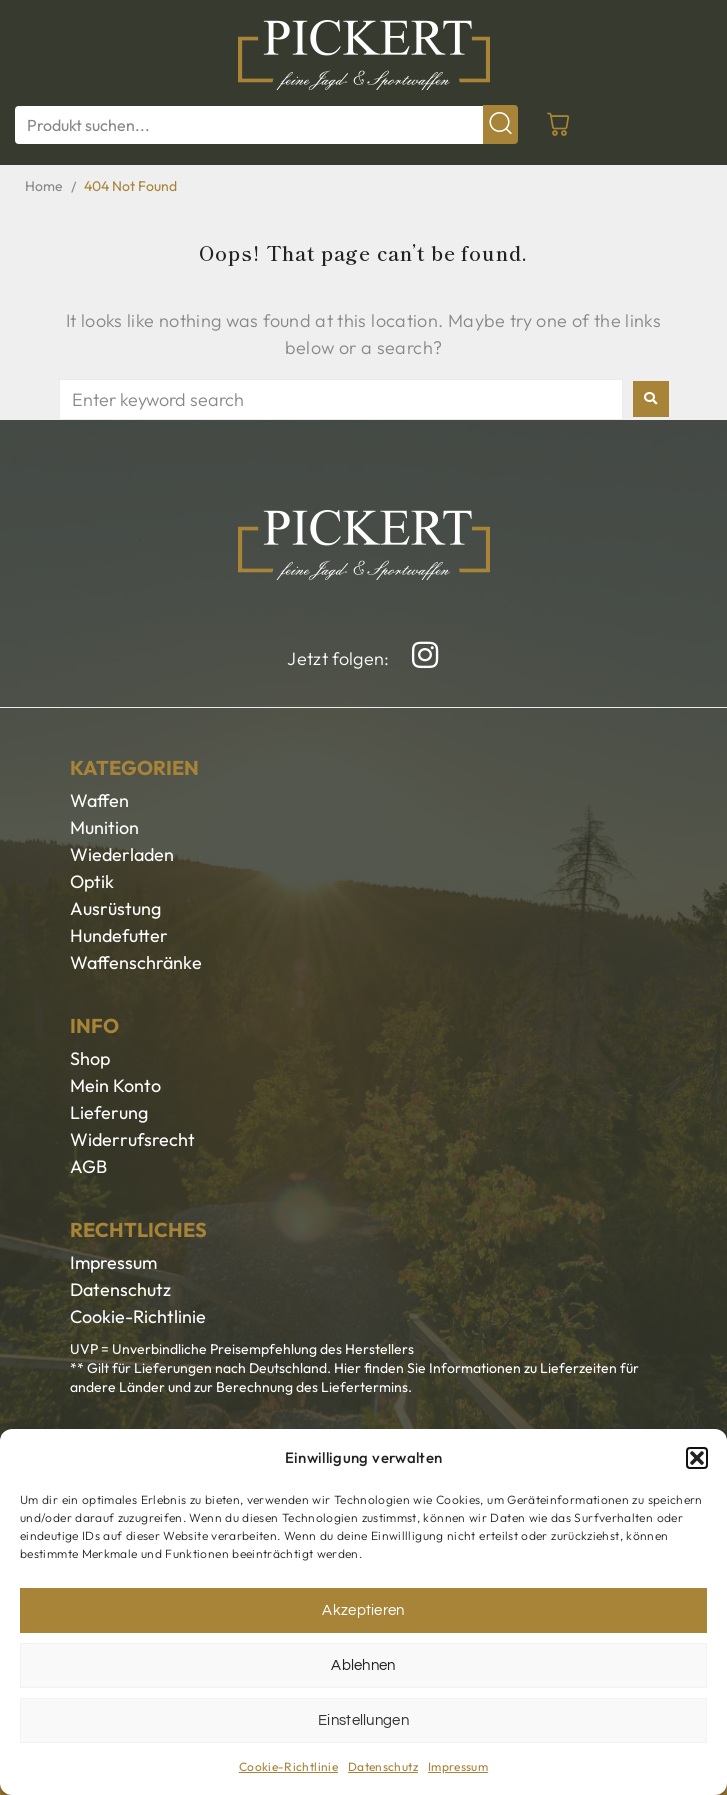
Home (44, 186)
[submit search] (500, 124)
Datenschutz (383, 1766)
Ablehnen (363, 1665)
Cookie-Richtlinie (288, 1766)
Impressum (458, 1766)
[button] (697, 1458)
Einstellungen (363, 1720)
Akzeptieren (363, 1610)
